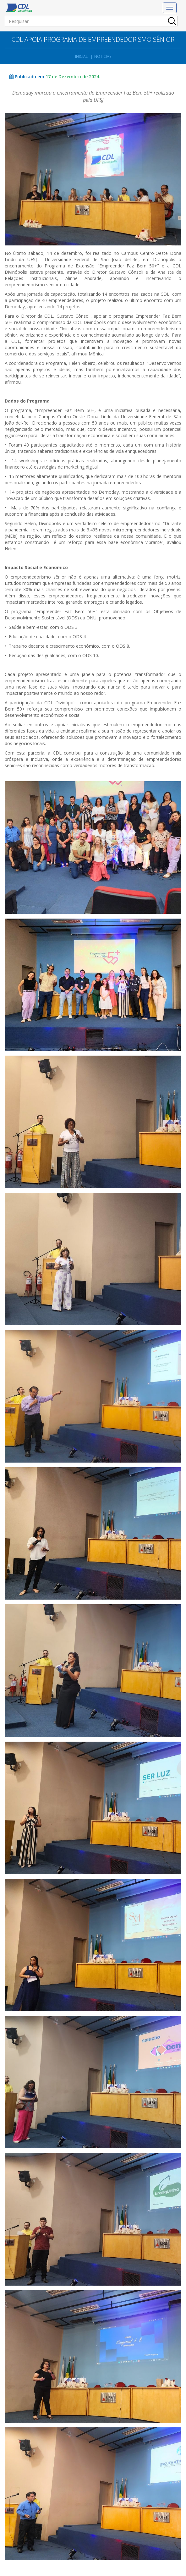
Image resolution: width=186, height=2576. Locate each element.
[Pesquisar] (91, 21)
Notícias (102, 56)
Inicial (81, 56)
